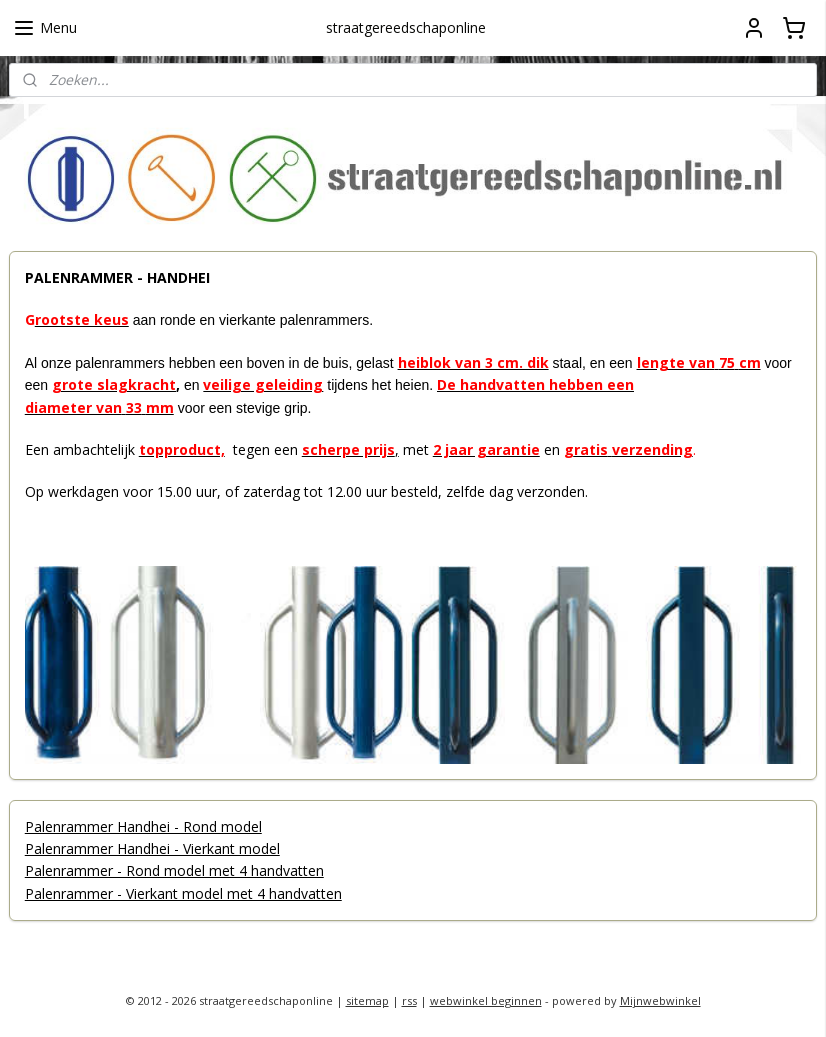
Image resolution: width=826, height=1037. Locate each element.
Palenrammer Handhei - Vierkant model (152, 848)
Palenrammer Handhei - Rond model (143, 826)
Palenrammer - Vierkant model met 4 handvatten (183, 893)
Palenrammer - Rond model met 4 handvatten (174, 871)
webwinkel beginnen (486, 1000)
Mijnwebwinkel (660, 1000)
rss (409, 1000)
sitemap (367, 1000)
